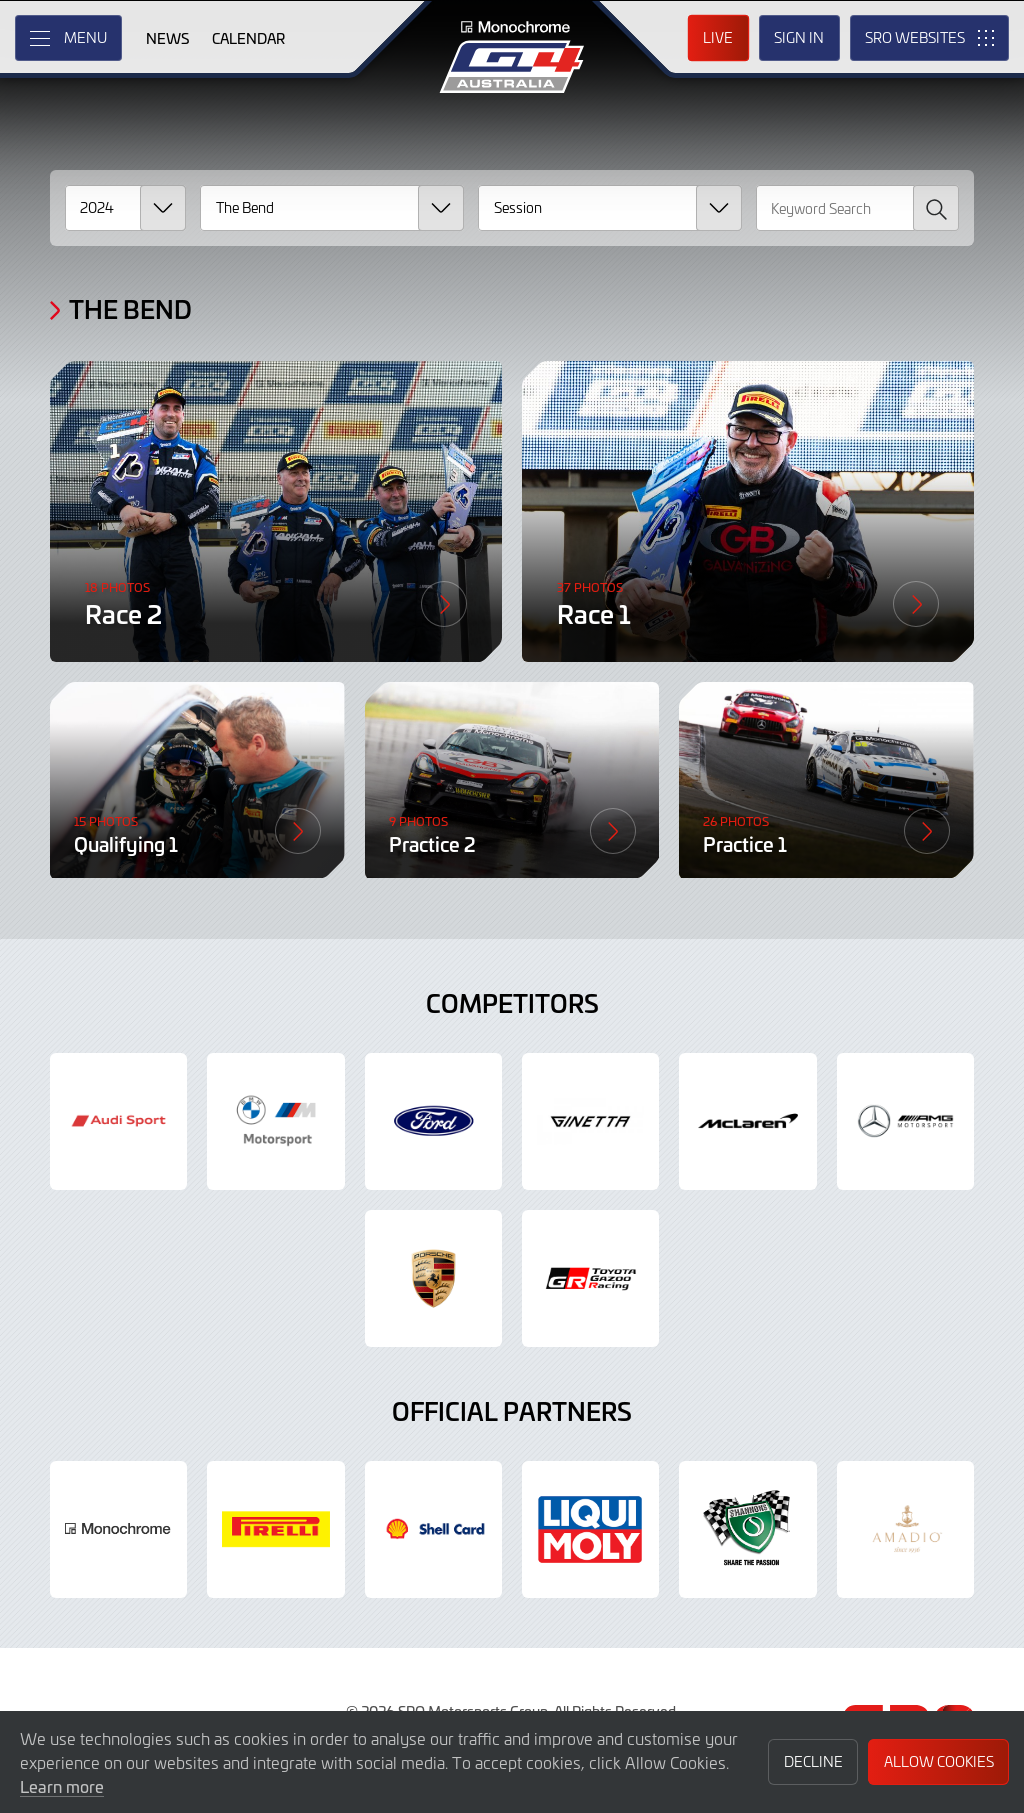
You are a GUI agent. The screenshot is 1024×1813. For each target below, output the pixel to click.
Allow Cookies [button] (939, 1761)
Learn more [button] (62, 1786)
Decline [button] (813, 1761)
